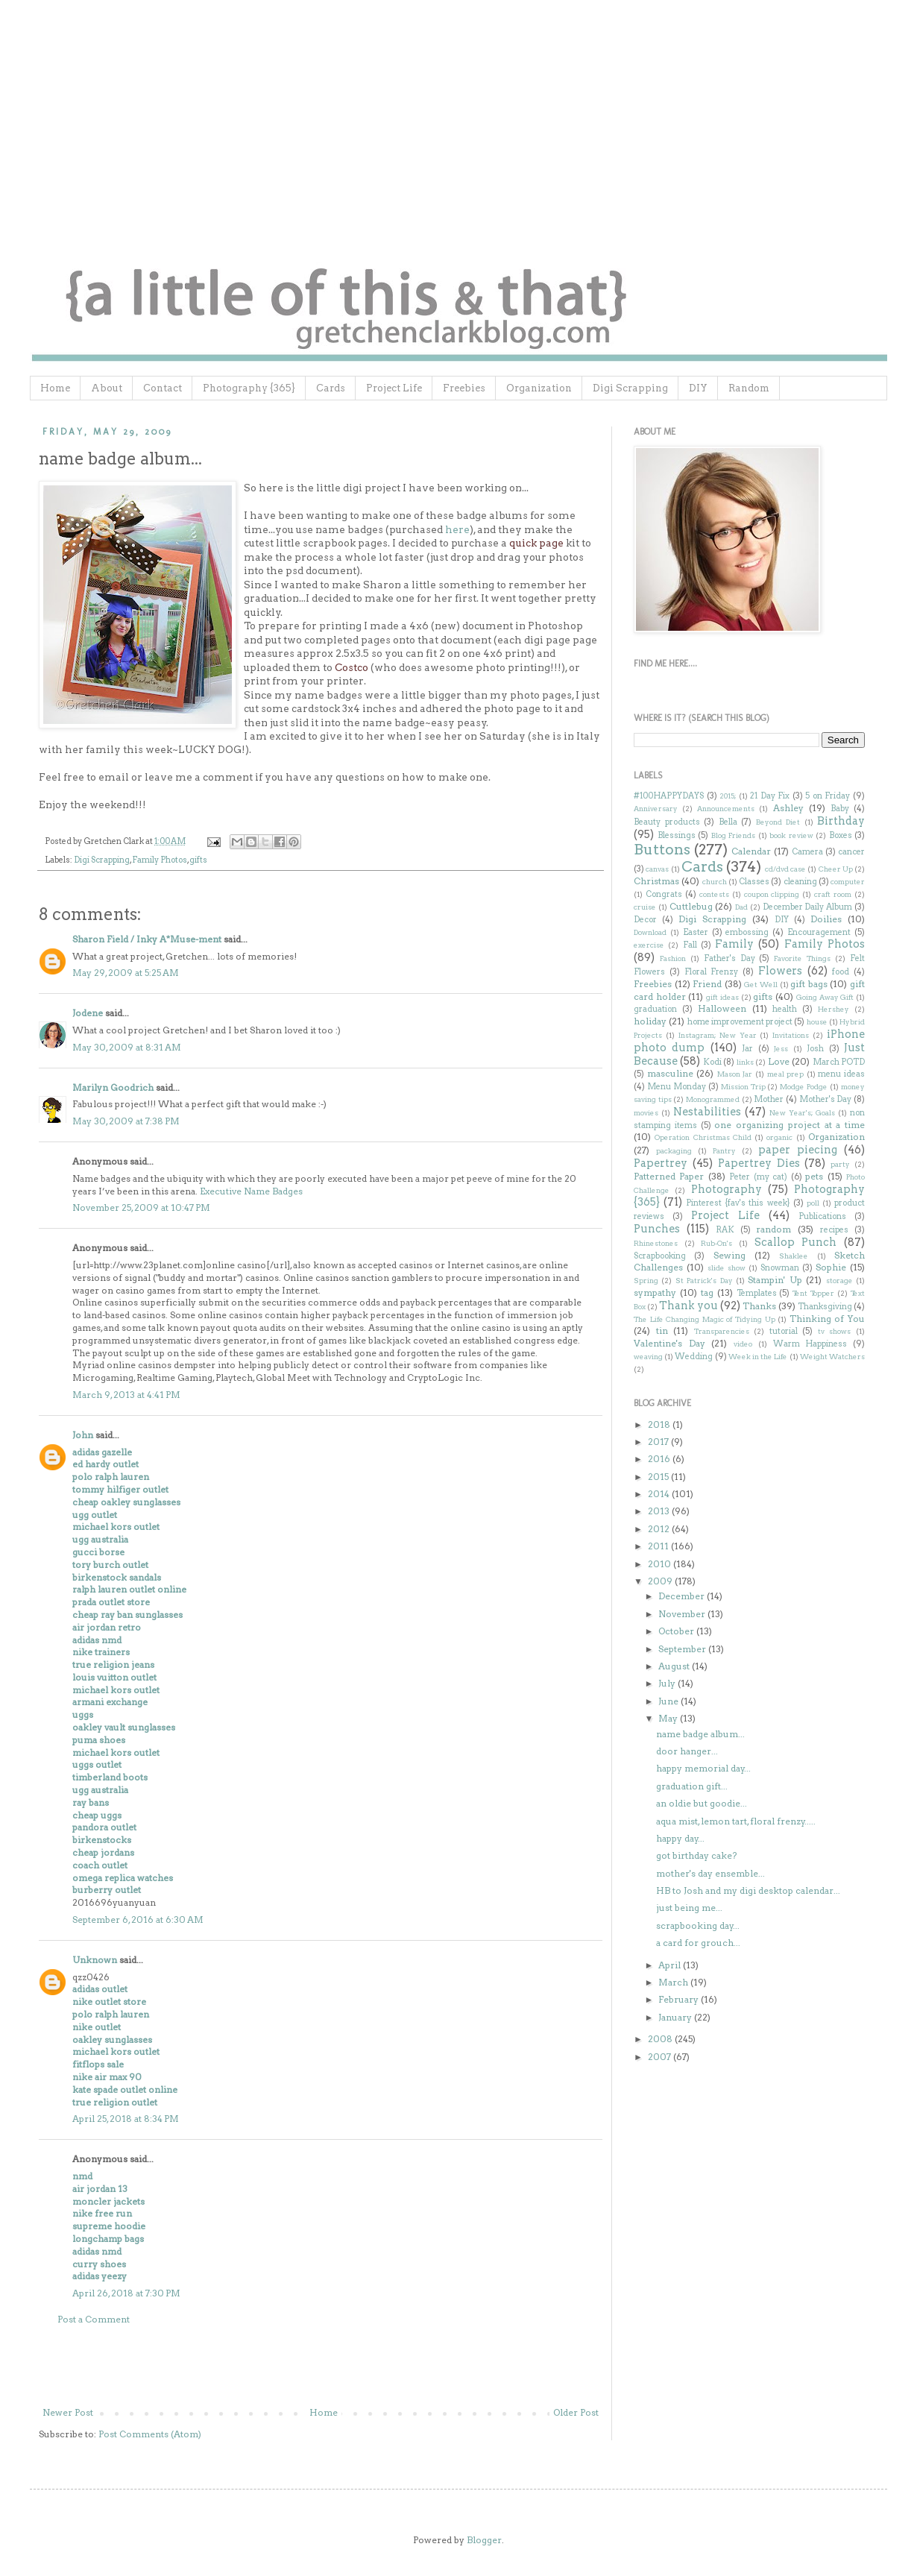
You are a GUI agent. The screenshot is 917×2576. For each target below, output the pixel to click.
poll (813, 1203)
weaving (648, 1356)
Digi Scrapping (630, 388)
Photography (726, 1189)
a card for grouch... (698, 1942)
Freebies (464, 388)
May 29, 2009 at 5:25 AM (125, 972)
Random (748, 388)
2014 (660, 1493)
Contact (162, 388)
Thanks (759, 1305)
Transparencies (721, 1331)
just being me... (689, 1907)
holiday (650, 1021)
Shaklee (793, 1256)
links (745, 1062)
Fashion (673, 958)
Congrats (664, 894)
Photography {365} (249, 388)
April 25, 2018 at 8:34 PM (125, 2118)
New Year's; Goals (802, 1113)
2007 (660, 2056)
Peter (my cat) (758, 1177)
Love (779, 1061)
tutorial (783, 1331)
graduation (655, 1009)
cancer (851, 852)
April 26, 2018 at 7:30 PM (126, 2293)
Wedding (694, 1356)
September (683, 1648)
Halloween (722, 1008)
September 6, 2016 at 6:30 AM (138, 1919)
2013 (660, 1511)
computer (848, 882)
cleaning (800, 882)
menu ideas (841, 1074)
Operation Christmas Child (703, 1137)
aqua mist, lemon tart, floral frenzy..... (736, 1821)
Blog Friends (733, 835)
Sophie (831, 1267)
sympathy (655, 1292)
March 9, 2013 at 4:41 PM (126, 1394)
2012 (660, 1528)
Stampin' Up (774, 1279)
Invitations (790, 1035)
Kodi (712, 1062)
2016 (660, 1458)
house (817, 1022)
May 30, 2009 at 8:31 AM (126, 1047)
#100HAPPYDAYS (669, 796)
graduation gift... (692, 1786)
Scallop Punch (795, 1242)
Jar (747, 1049)
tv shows (834, 1331)
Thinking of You (827, 1318)
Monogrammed (713, 1099)
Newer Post (67, 2412)
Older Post (576, 2412)
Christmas (656, 881)
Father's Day (729, 958)
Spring (646, 1280)
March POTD (839, 1062)
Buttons (662, 849)
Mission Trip (743, 1087)
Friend (707, 983)
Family (734, 944)
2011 (659, 1546)
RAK (725, 1230)
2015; (727, 796)
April (670, 1965)
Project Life (394, 388)
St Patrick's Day (704, 1280)
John (82, 1434)
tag (707, 1292)
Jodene (87, 1012)
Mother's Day (825, 1099)
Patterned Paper (669, 1176)
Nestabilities (707, 1111)
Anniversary (656, 808)
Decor (645, 920)
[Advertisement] (320, 2366)
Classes (754, 882)
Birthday (841, 821)
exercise (649, 945)
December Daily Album (808, 907)
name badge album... (700, 1733)
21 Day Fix (770, 796)
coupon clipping (772, 894)
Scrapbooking (660, 1256)
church (714, 882)
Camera (807, 852)
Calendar (751, 851)
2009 (661, 1581)
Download (650, 932)
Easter (695, 932)
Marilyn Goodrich (113, 1087)
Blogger (484, 2539)
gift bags (809, 983)
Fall (690, 945)
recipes (834, 1230)
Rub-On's (716, 1243)
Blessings (677, 835)
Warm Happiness (810, 1344)
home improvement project (740, 1022)
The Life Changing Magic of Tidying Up (704, 1319)
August (675, 1666)
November (683, 1613)
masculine (670, 1073)
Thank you (688, 1305)
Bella (728, 822)
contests (714, 894)
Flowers (780, 970)
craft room (832, 894)
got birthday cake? (696, 1855)
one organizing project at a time (789, 1124)
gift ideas (722, 997)
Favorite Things (802, 958)
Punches (657, 1228)
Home (55, 388)
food (840, 972)
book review (791, 835)
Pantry (724, 1151)
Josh (815, 1049)
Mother (769, 1099)
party (840, 1164)
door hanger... (687, 1751)
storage (839, 1280)
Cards (330, 388)
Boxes (840, 835)
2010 (660, 1563)
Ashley (788, 807)
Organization (539, 388)
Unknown (94, 1959)
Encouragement (819, 932)
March (674, 1982)
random (773, 1229)
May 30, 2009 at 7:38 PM (126, 1121)
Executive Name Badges (251, 1191)
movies (646, 1113)
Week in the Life (758, 1356)
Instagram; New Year (717, 1035)
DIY (698, 388)
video (743, 1344)
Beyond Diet (778, 822)
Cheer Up (836, 869)
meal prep (785, 1074)
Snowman (779, 1268)
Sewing (729, 1255)
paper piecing (797, 1149)
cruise (645, 907)
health (784, 1009)
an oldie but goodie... (701, 1803)
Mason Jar (735, 1074)
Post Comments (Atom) (149, 2434)
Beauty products (667, 822)
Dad (741, 907)
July (668, 1683)
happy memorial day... (703, 1768)
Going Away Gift (825, 997)
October (677, 1631)
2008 (661, 2038)
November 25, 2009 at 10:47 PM (141, 1207)
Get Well (761, 984)
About (106, 388)
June (669, 1701)
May (669, 1718)
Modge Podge (804, 1087)
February (679, 1999)
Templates (757, 1293)
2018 (660, 1424)
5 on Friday (827, 796)
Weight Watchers (832, 1356)
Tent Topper (813, 1293)
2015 (659, 1476)
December (682, 1596)
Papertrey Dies (759, 1163)
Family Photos (159, 860)
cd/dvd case (785, 869)
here (457, 529)
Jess (781, 1049)
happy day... (680, 1838)
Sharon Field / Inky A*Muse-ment (146, 939)
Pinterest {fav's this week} (738, 1203)
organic (779, 1137)
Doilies (826, 919)
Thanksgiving (825, 1306)
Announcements (725, 808)
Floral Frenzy (711, 972)
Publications (822, 1216)
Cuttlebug (691, 906)
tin (662, 1330)
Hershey (833, 1009)
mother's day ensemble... (710, 1873)
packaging (674, 1151)
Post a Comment (93, 2319)
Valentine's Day (669, 1343)
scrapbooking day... (698, 1925)
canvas (657, 869)
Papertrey (660, 1163)
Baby (840, 808)
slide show (727, 1268)
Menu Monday (676, 1087)
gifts (198, 860)
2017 (659, 1441)
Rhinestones (656, 1243)
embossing (747, 932)
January (676, 2017)
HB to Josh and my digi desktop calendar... (748, 1890)
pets (814, 1176)
